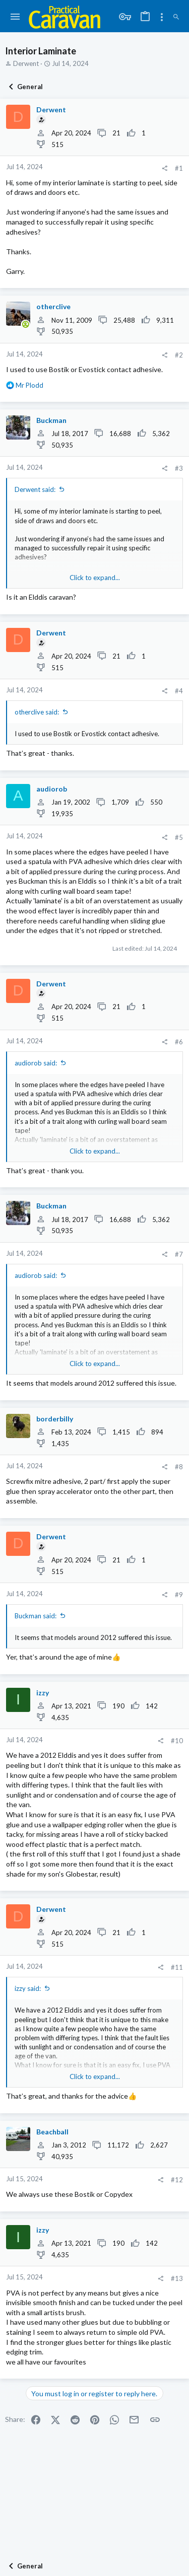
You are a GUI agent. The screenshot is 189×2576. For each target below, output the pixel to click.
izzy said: (28, 1988)
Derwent (26, 63)
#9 (179, 1595)
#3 (179, 468)
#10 (177, 1741)
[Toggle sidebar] (161, 17)
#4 (179, 691)
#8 (179, 1467)
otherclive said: (37, 712)
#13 (177, 2278)
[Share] (164, 168)
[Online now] (25, 325)
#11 (177, 1967)
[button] (15, 17)
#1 (179, 168)
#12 (177, 2180)
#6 (179, 1042)
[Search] (176, 17)
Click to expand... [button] (95, 578)
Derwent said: (35, 489)
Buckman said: (35, 1616)
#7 (179, 1254)
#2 (179, 355)
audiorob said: (36, 1063)
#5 (179, 837)
